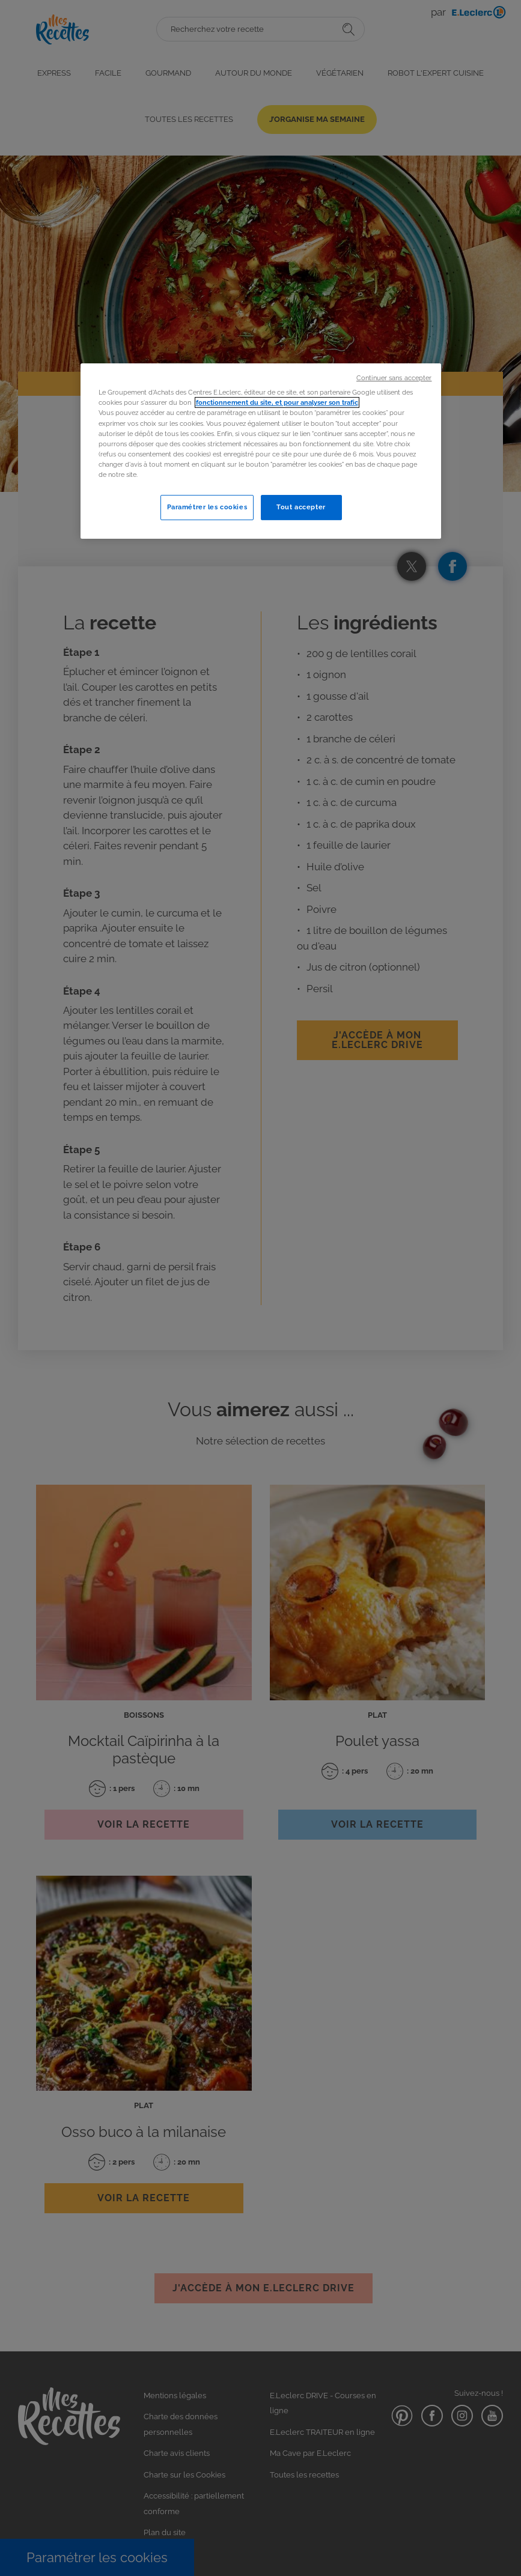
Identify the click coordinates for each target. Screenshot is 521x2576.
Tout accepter (300, 507)
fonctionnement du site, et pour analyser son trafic (277, 403)
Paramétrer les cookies (207, 507)
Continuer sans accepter (393, 377)
